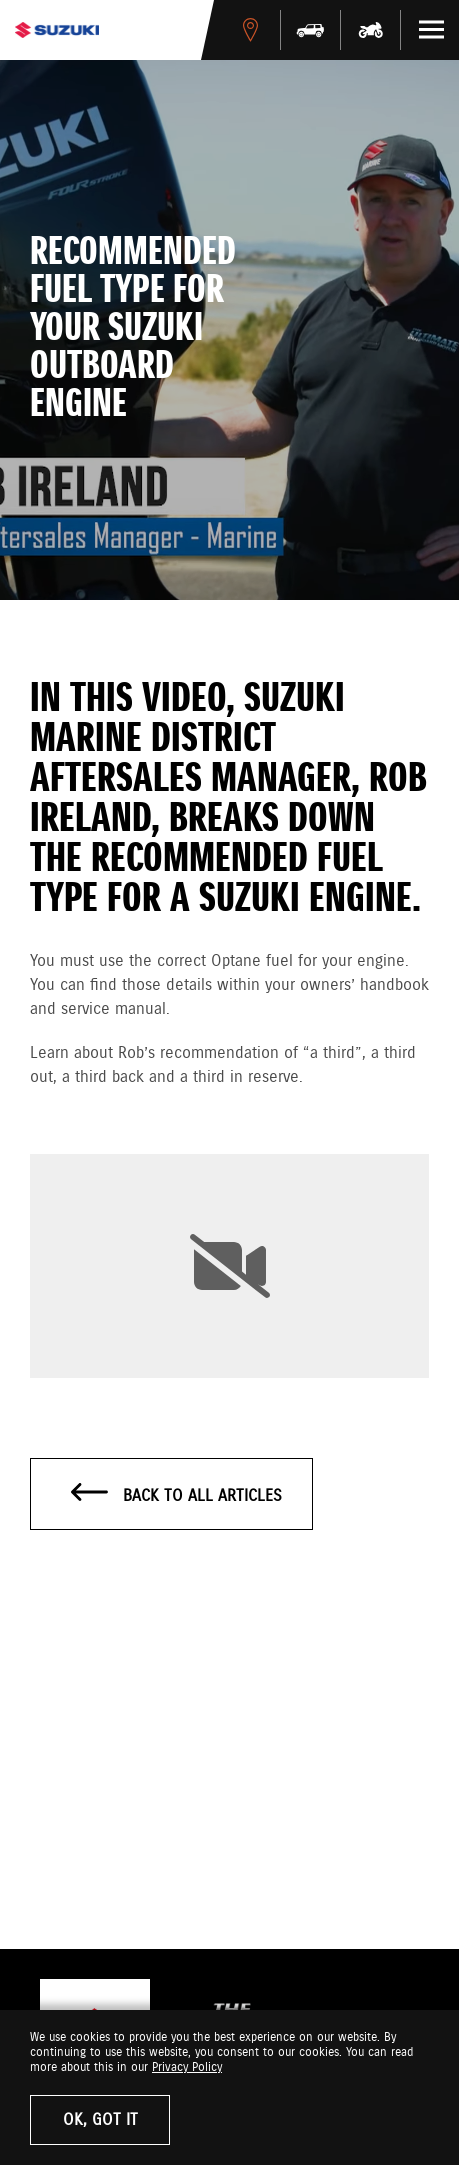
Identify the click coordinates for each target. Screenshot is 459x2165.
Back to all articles (176, 1495)
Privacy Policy (187, 2067)
